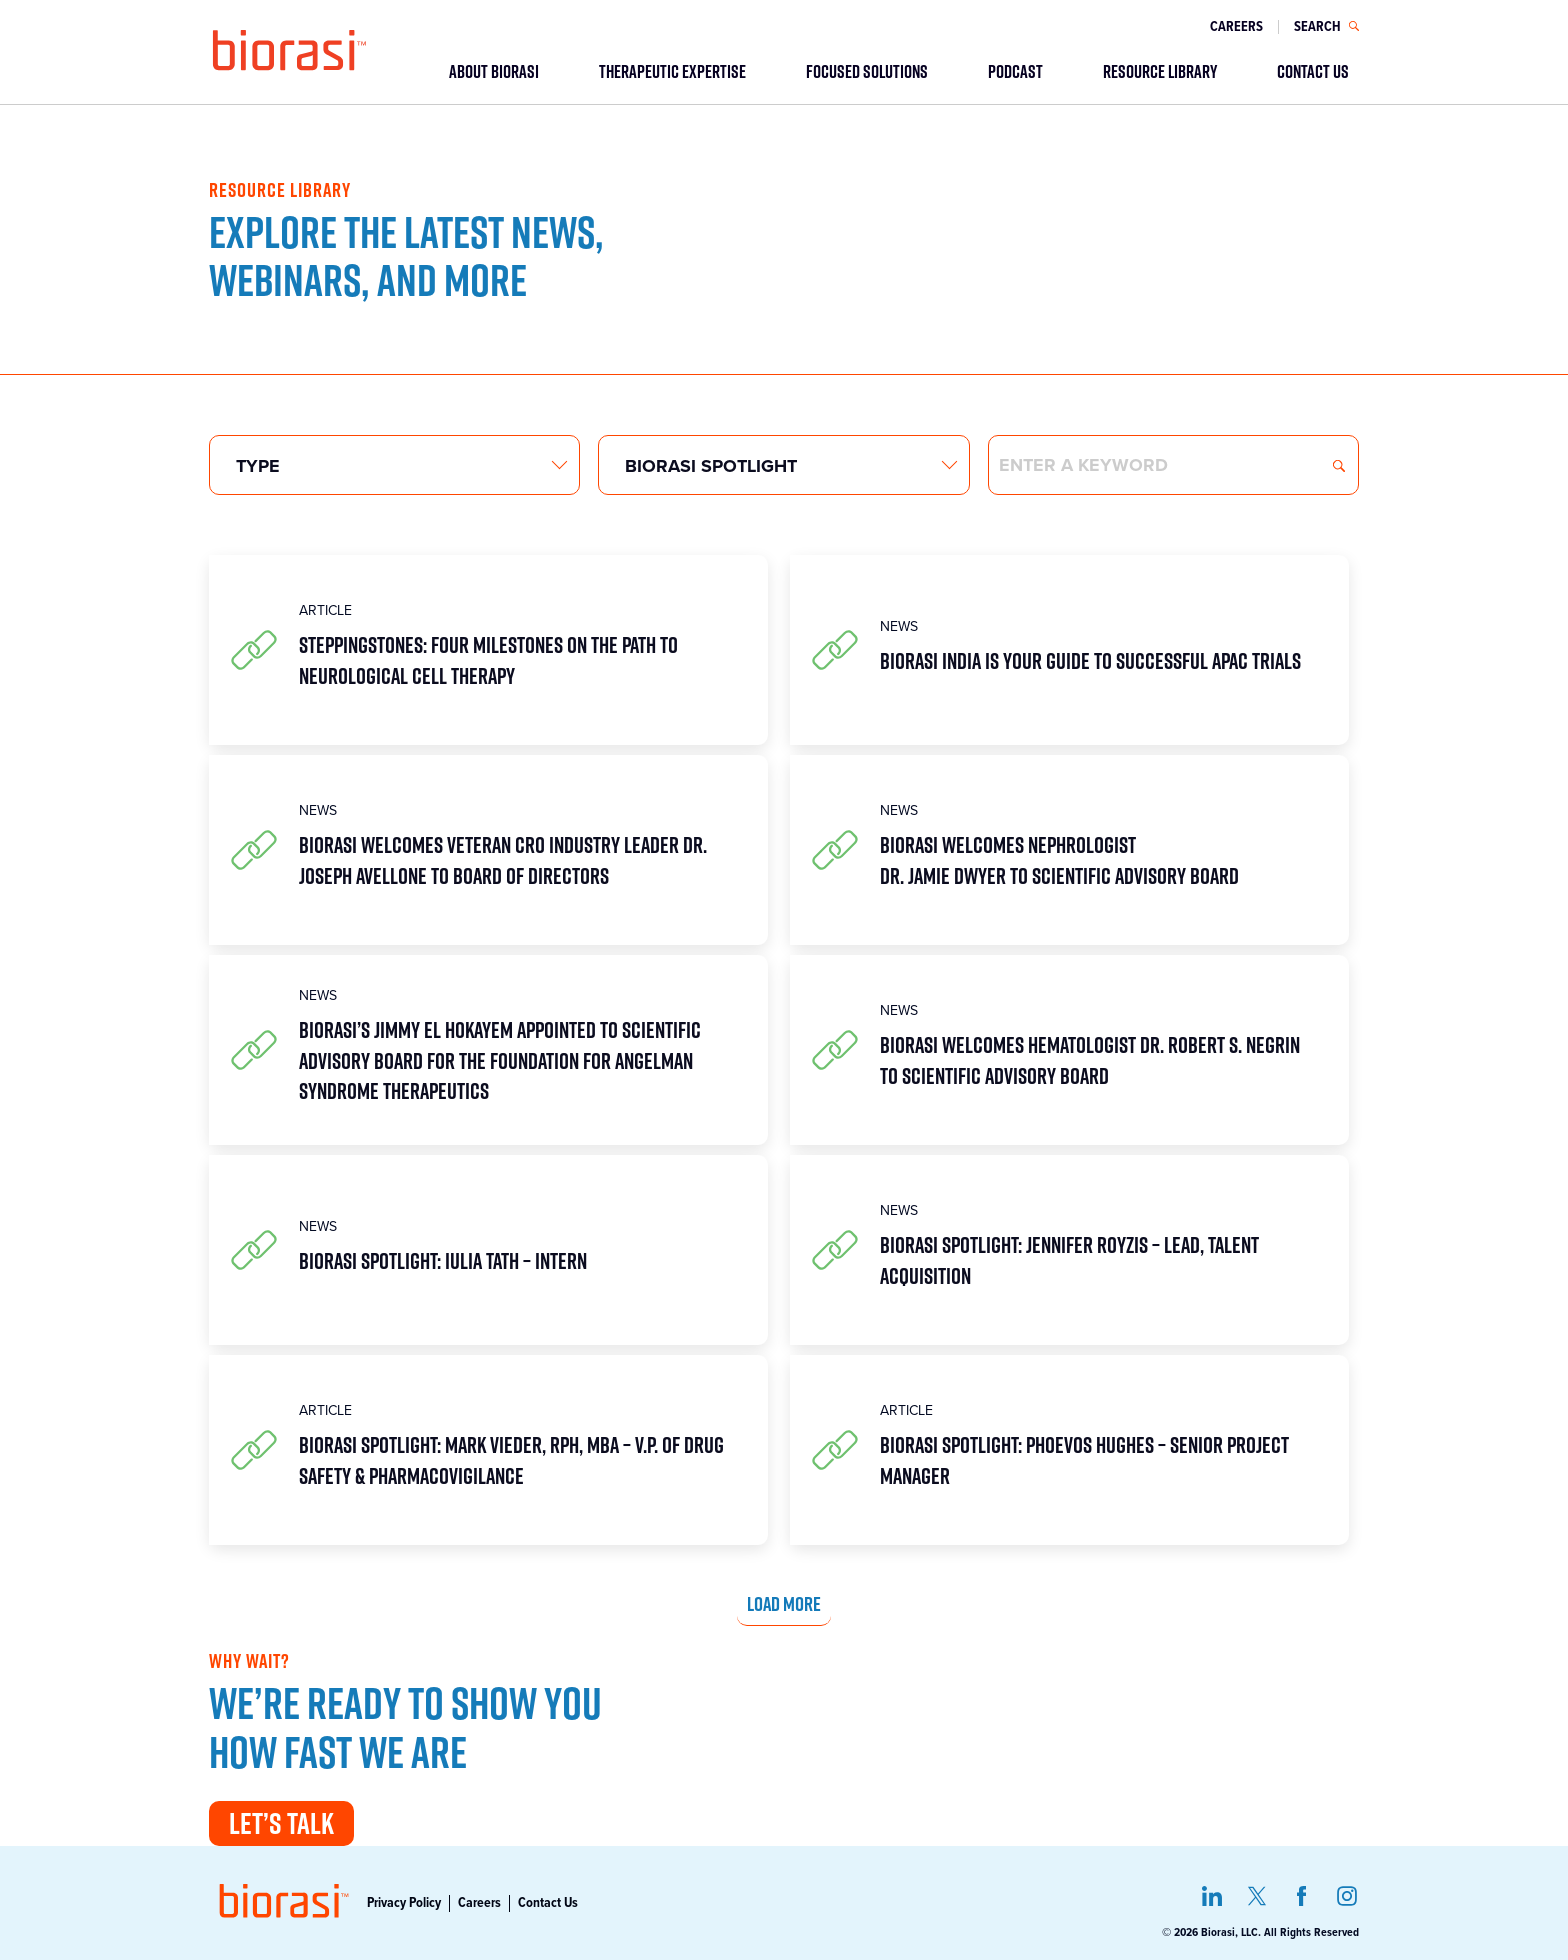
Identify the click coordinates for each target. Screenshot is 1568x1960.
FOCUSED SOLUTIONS (867, 71)
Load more (784, 1603)
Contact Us (548, 1903)
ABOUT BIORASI (494, 71)
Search (1339, 466)
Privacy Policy (404, 1903)
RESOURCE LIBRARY (1160, 71)
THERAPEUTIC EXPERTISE (672, 71)
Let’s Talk (281, 1823)
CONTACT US (1313, 71)
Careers (1236, 27)
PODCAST (1015, 71)
